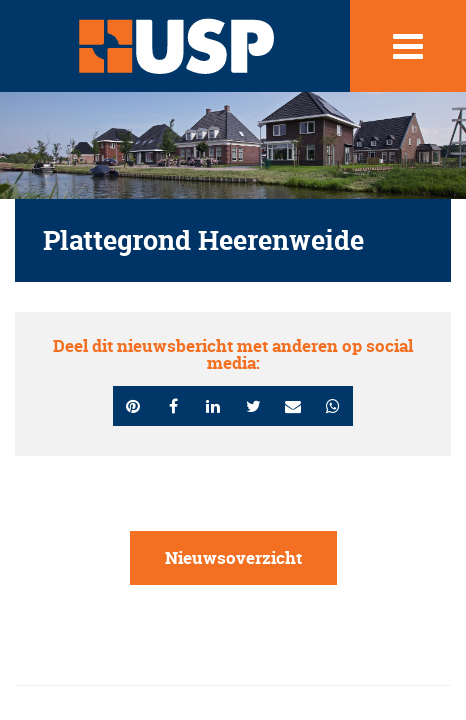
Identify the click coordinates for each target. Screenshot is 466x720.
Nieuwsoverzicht (233, 557)
